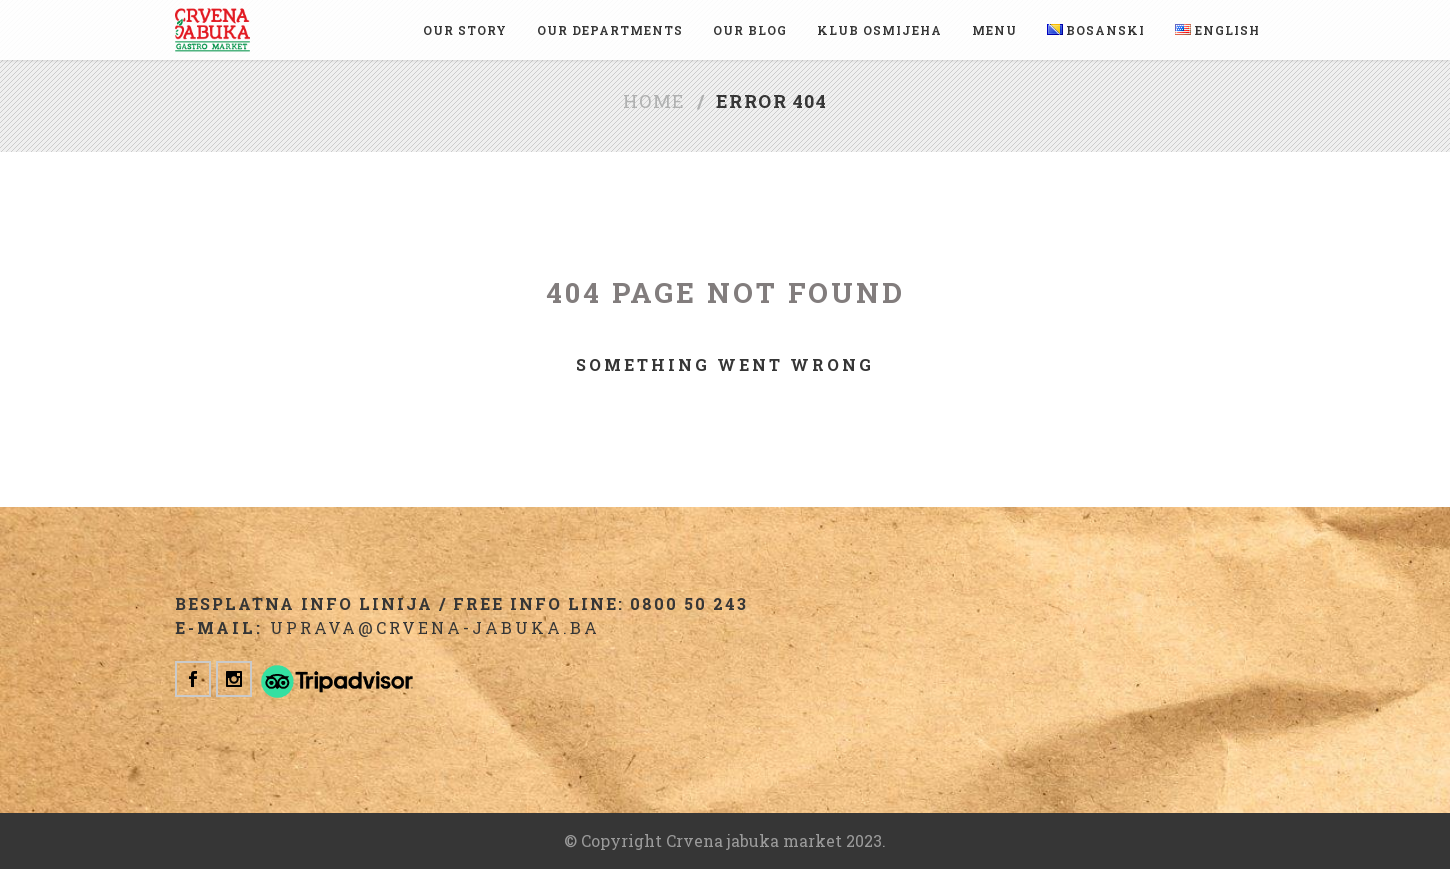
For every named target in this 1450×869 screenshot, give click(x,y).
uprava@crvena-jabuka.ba (435, 627)
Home (654, 101)
